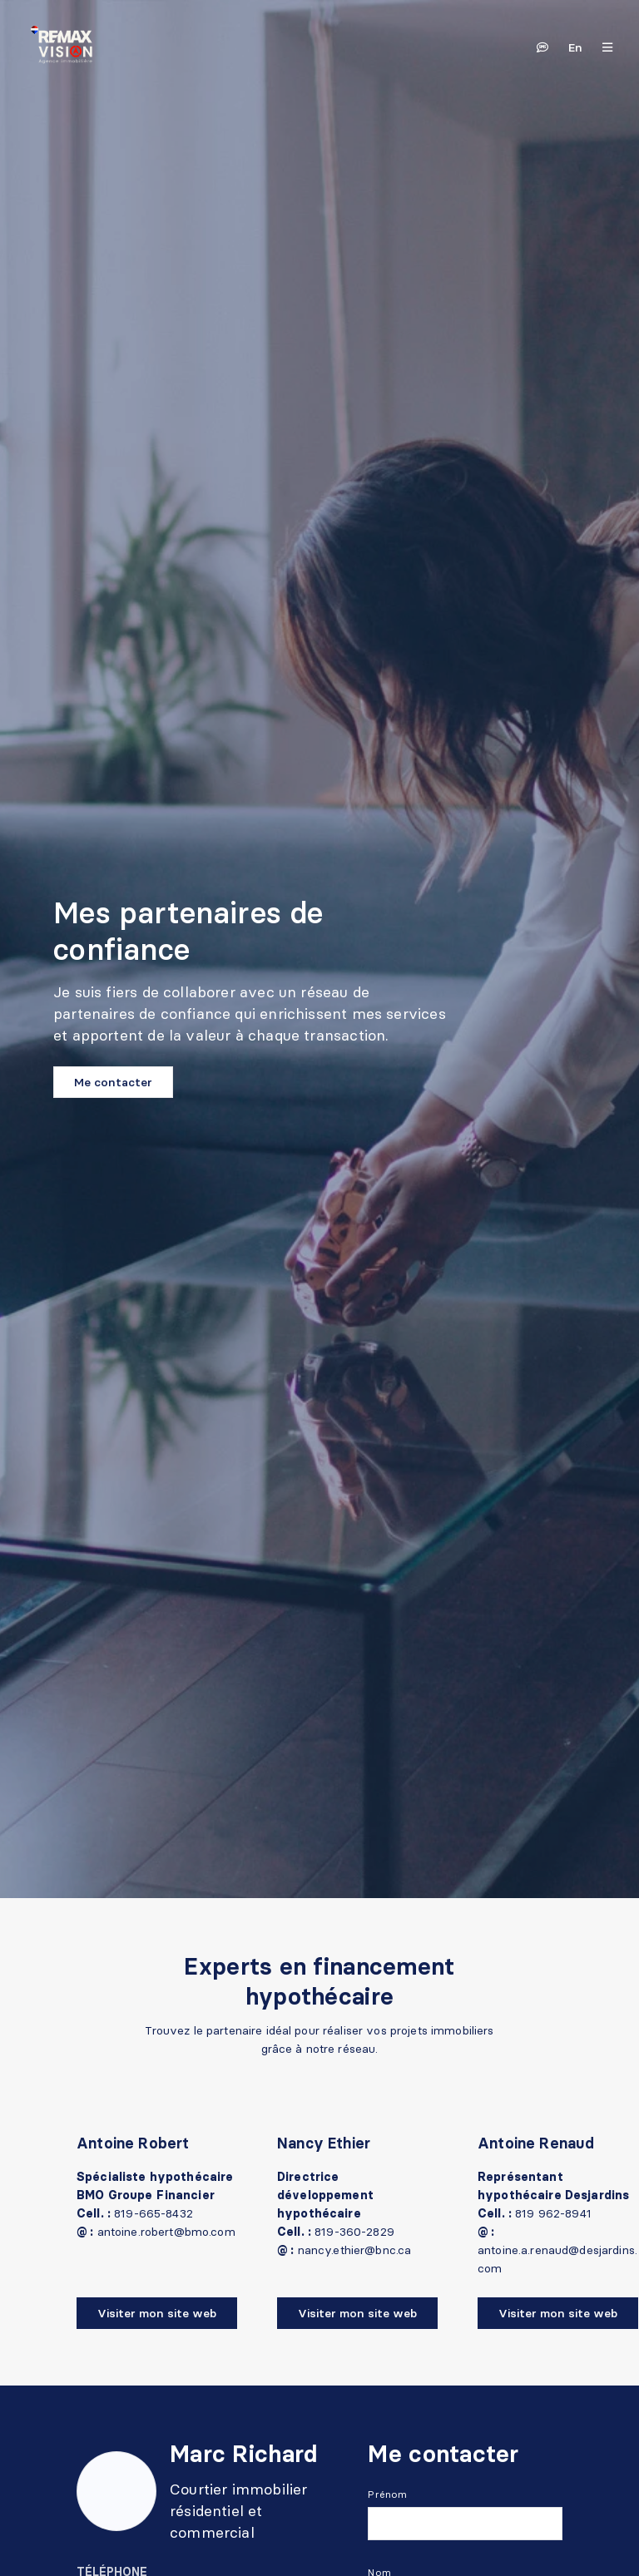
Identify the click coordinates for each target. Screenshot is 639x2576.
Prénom (387, 2494)
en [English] (575, 47)
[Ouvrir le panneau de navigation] (602, 47)
